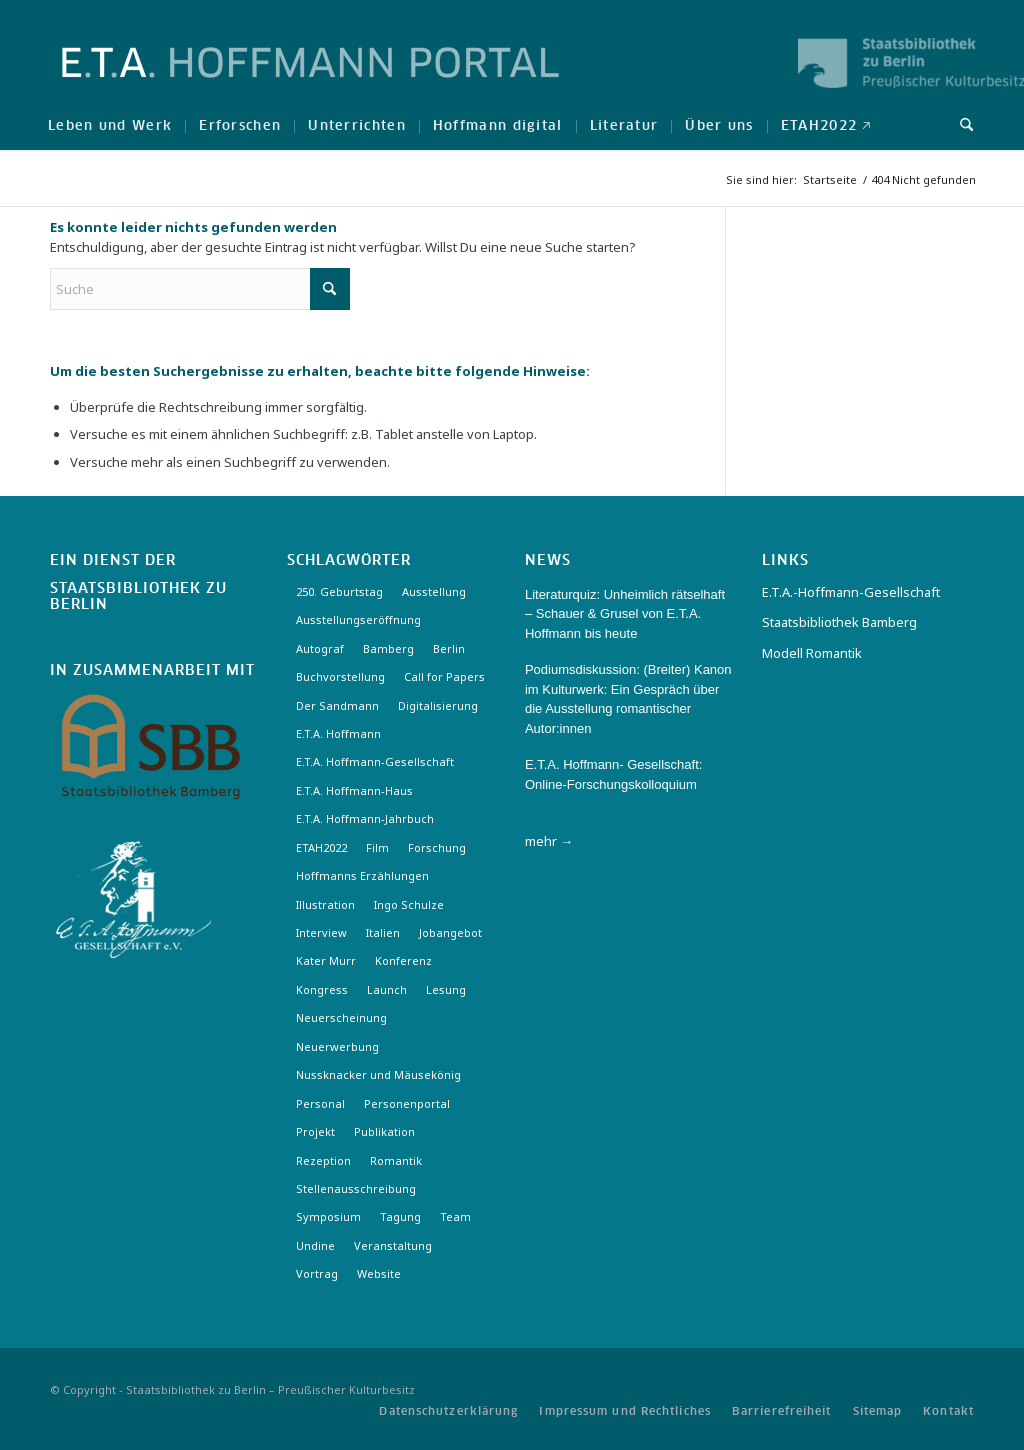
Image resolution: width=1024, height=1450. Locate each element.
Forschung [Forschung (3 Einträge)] (437, 847)
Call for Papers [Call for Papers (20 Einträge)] (444, 676)
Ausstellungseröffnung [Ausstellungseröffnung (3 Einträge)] (358, 619)
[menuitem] (110, 125)
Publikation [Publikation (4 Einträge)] (384, 1131)
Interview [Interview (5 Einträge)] (321, 932)
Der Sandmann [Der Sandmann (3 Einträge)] (337, 705)
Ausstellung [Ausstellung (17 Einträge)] (434, 591)
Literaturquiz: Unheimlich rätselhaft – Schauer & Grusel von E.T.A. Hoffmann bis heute (625, 614)
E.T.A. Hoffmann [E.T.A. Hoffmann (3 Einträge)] (338, 733)
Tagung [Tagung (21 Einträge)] (400, 1216)
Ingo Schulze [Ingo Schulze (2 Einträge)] (409, 904)
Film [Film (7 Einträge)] (377, 847)
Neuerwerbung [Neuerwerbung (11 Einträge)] (337, 1046)
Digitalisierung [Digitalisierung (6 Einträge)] (438, 705)
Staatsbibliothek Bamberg (839, 622)
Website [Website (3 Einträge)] (379, 1273)
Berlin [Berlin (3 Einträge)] (449, 648)
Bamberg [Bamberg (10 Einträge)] (388, 648)
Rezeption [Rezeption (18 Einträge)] (323, 1160)
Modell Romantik (812, 653)
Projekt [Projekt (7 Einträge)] (315, 1131)
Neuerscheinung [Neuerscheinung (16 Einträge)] (341, 1017)
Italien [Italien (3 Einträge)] (383, 932)
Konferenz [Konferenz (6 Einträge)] (403, 960)
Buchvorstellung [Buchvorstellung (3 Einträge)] (340, 676)
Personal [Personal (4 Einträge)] (320, 1103)
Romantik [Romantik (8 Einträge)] (396, 1160)
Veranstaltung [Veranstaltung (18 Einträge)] (393, 1245)
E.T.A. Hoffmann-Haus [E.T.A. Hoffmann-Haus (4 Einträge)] (354, 790)
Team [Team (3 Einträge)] (455, 1216)
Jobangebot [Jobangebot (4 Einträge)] (450, 932)
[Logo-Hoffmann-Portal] (310, 80)
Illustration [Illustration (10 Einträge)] (325, 904)
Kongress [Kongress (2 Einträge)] (322, 989)
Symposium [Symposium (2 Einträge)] (328, 1216)
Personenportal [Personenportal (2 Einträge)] (407, 1103)
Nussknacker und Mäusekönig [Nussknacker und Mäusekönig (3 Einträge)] (378, 1074)
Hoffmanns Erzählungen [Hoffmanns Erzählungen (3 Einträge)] (362, 875)
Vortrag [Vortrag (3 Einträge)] (317, 1273)
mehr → (549, 841)
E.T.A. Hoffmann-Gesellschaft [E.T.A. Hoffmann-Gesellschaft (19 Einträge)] (375, 761)
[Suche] (960, 125)
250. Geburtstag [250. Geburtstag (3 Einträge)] (339, 591)
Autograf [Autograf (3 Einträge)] (320, 648)
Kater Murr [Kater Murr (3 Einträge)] (326, 960)
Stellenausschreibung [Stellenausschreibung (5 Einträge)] (356, 1188)
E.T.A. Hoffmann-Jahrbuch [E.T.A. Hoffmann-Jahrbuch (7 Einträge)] (365, 818)
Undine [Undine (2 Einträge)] (315, 1245)
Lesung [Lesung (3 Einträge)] (446, 989)
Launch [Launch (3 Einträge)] (387, 989)
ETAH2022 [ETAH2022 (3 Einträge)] (321, 847)
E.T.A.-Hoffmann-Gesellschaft (851, 592)
